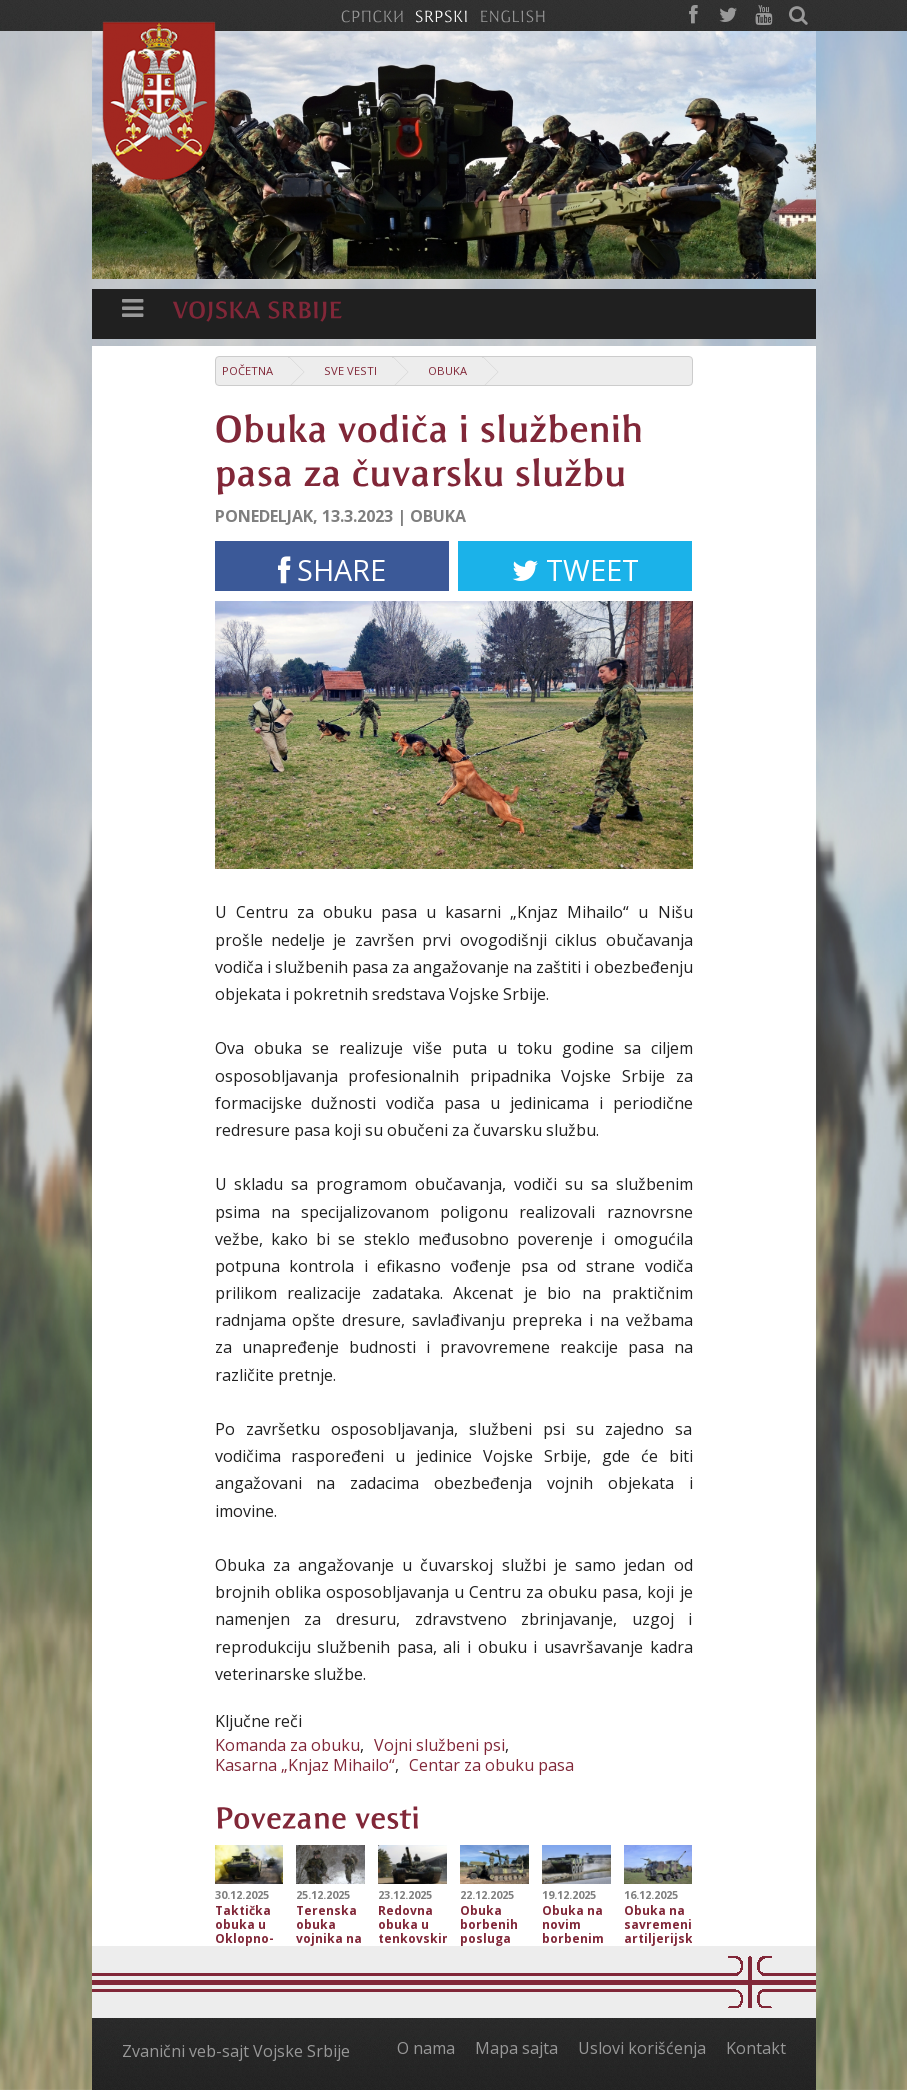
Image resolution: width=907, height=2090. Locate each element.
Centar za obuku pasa (491, 1765)
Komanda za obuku (287, 1745)
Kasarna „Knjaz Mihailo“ (305, 1765)
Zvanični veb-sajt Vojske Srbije (236, 2051)
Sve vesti (350, 370)
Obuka (447, 370)
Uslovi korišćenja (642, 2048)
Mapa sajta (516, 2048)
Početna (247, 370)
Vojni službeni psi (439, 1745)
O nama (426, 2048)
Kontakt (756, 2048)
